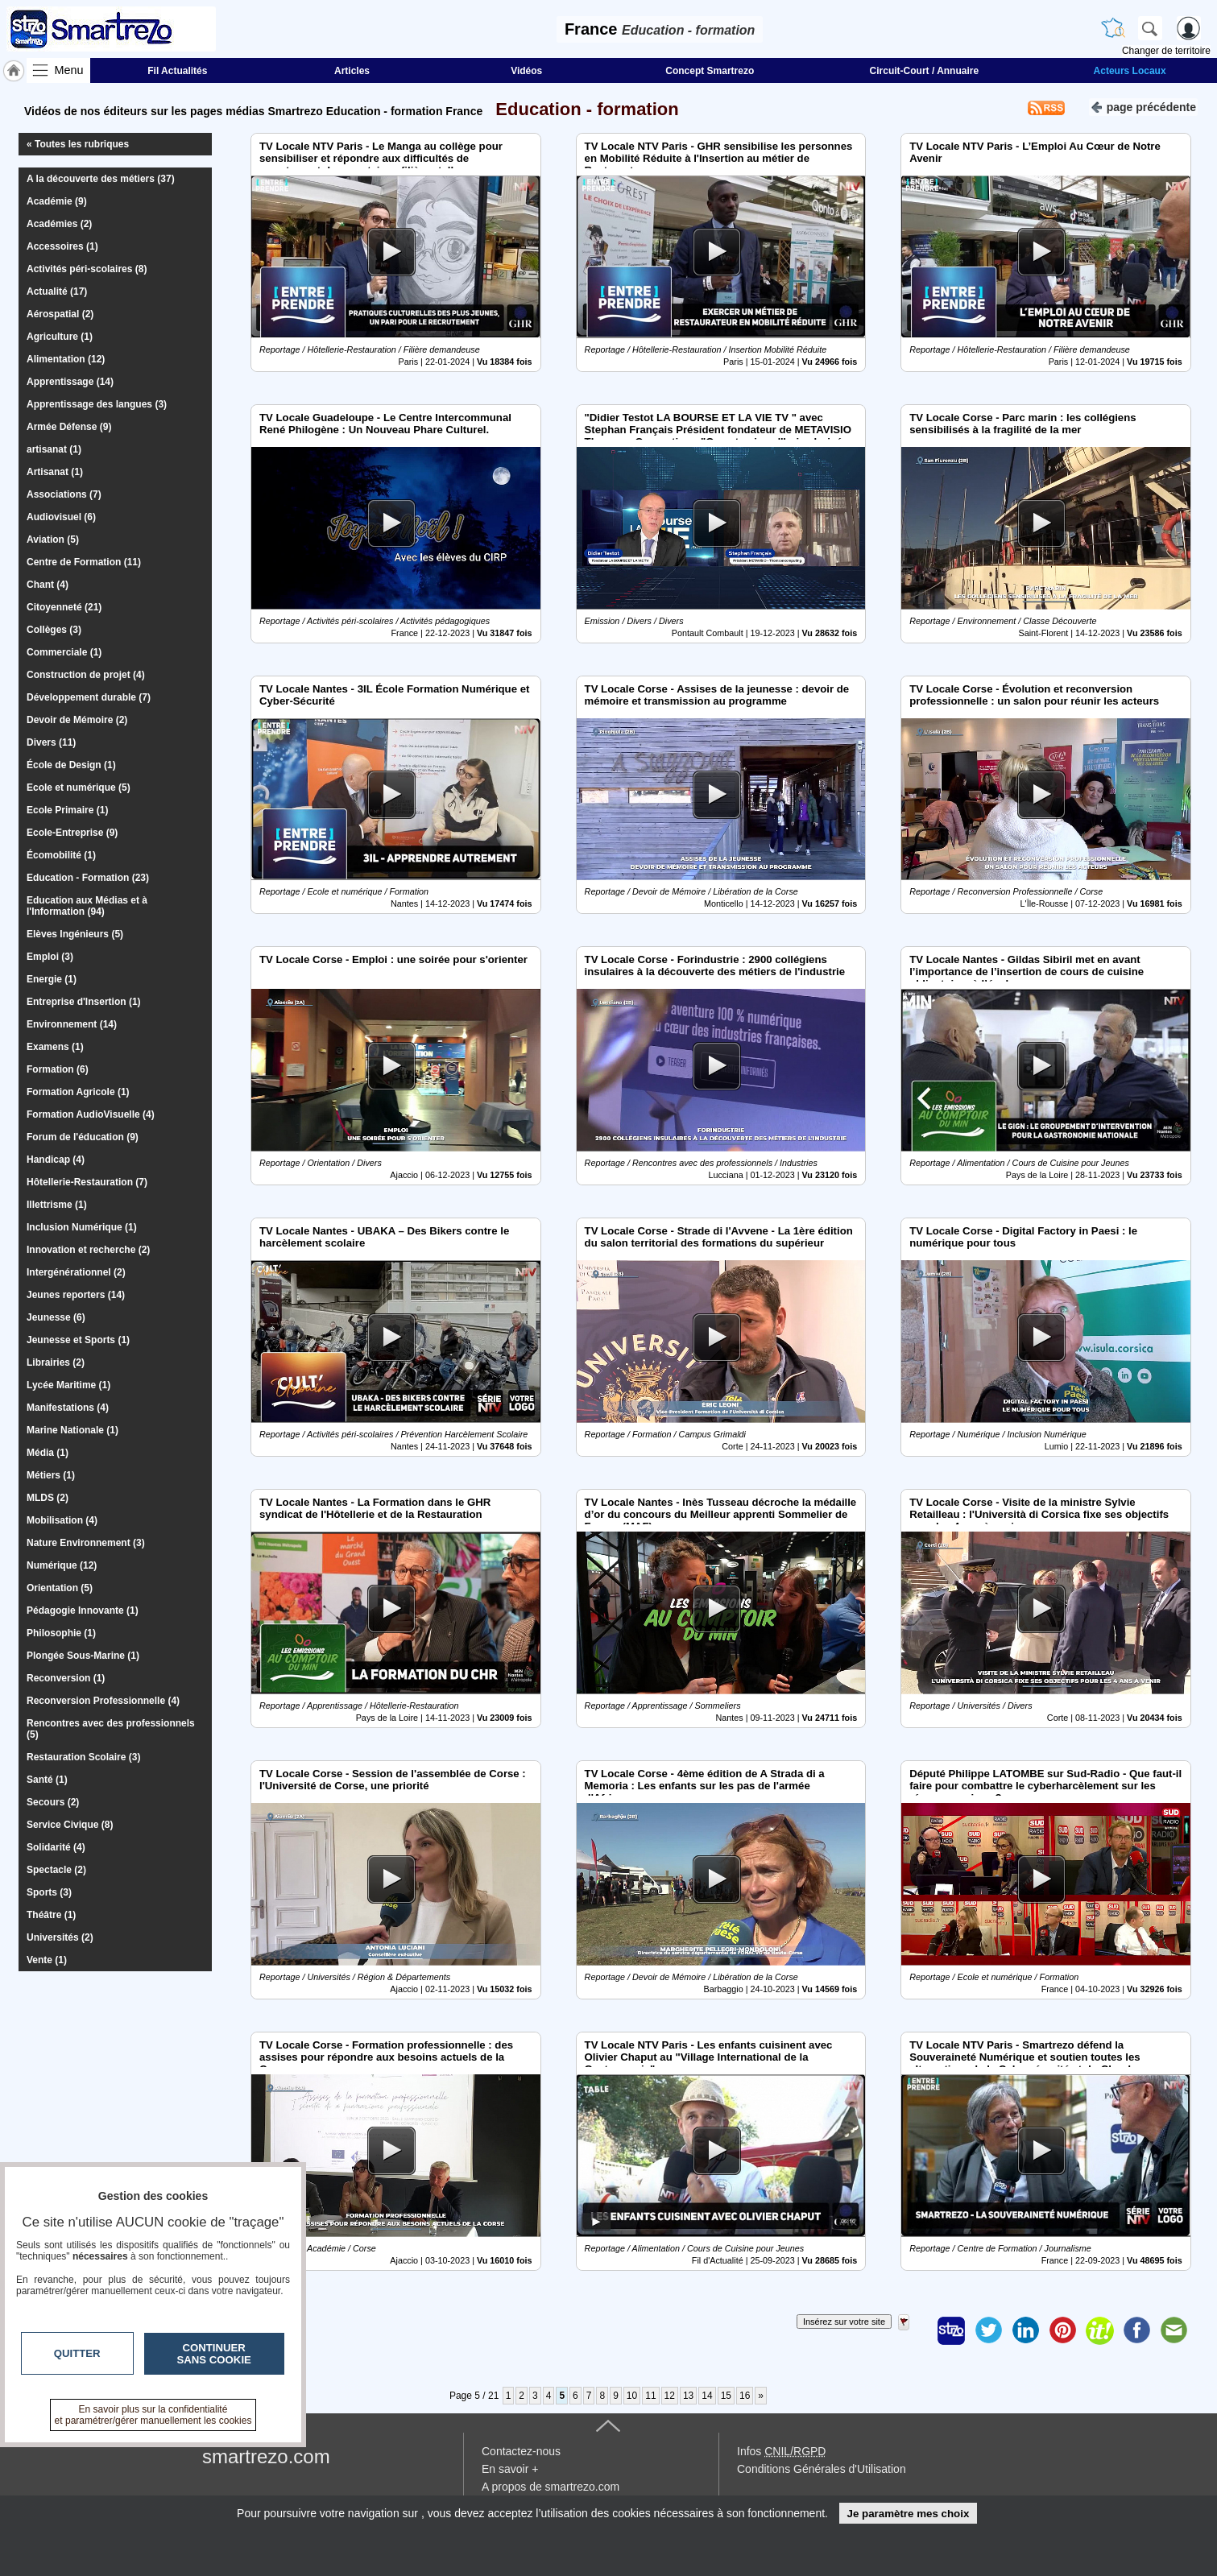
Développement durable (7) (89, 697)
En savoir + (510, 2468)
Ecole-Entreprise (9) (72, 832)
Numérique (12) (62, 1565)
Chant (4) (47, 584)
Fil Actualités (177, 70)
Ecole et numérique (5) (78, 787)
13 (688, 2395)
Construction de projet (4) (86, 674)
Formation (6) (58, 1069)
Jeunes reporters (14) (76, 1294)
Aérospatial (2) (60, 314)
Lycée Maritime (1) (68, 1385)
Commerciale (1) (64, 652)
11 (650, 2395)
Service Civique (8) (70, 1824)
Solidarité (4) (56, 1847)
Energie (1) (52, 979)
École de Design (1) (71, 765)
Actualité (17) (57, 291)
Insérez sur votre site (844, 2321)
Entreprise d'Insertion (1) (84, 1001)
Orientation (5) (60, 1588)
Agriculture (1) (60, 336)
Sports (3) (49, 1892)
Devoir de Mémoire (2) (77, 720)
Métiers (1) (51, 1475)
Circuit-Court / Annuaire (924, 70)
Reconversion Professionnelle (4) (103, 1700)
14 (707, 2395)
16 (744, 2395)
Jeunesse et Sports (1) (78, 1340)
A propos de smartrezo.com (550, 2486)
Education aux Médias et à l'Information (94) (87, 906)
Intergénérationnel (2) (76, 1272)
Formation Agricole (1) (78, 1092)
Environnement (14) (72, 1024)
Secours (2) (53, 1802)
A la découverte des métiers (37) (101, 178)
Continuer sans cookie (214, 2354)
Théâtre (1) (51, 1915)
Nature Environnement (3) (86, 1542)
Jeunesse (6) (56, 1317)
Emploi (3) (50, 956)
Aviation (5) (53, 539)
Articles (352, 70)
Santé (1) (47, 1779)
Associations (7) (64, 494)
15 (726, 2395)
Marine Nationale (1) (72, 1430)
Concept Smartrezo (709, 70)
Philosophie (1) (61, 1633)
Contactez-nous (521, 2451)
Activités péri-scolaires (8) (87, 269)
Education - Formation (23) (88, 877)
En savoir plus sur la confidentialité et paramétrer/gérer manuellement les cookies (153, 2415)
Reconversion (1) (66, 1678)
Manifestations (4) (68, 1407)
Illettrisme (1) (57, 1204)
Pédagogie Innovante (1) (83, 1610)
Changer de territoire (1166, 50)
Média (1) (47, 1452)
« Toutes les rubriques (78, 144)
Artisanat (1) (55, 472)
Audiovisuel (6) (61, 517)
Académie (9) (57, 201)
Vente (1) (47, 1960)
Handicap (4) (56, 1159)
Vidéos (526, 70)
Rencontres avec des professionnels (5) (111, 1729)
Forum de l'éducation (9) (83, 1137)
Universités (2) (60, 1937)
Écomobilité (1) (61, 855)
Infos (781, 2451)
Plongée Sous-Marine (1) (83, 1655)
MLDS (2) (47, 1497)
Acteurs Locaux (1130, 70)
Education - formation (582, 109)
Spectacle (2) (56, 1869)
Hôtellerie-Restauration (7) (87, 1182)
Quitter (77, 2353)
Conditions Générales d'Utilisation (821, 2468)
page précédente (1143, 106)
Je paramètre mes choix (908, 2514)
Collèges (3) (54, 629)
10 (632, 2395)
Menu (69, 70)
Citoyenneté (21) (64, 607)
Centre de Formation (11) (84, 562)
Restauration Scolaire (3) (83, 1757)
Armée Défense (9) (69, 426)
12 (669, 2395)
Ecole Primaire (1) (67, 810)
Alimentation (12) (66, 359)
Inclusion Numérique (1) (82, 1227)
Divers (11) (51, 742)
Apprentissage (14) (70, 381)
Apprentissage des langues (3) (97, 404)
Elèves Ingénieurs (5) (75, 934)
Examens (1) (55, 1046)
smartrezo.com (266, 2456)
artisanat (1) (54, 449)
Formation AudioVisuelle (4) (91, 1114)
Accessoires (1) (62, 246)
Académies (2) (59, 223)
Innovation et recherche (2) (88, 1249)
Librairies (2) (56, 1362)
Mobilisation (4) (62, 1520)
